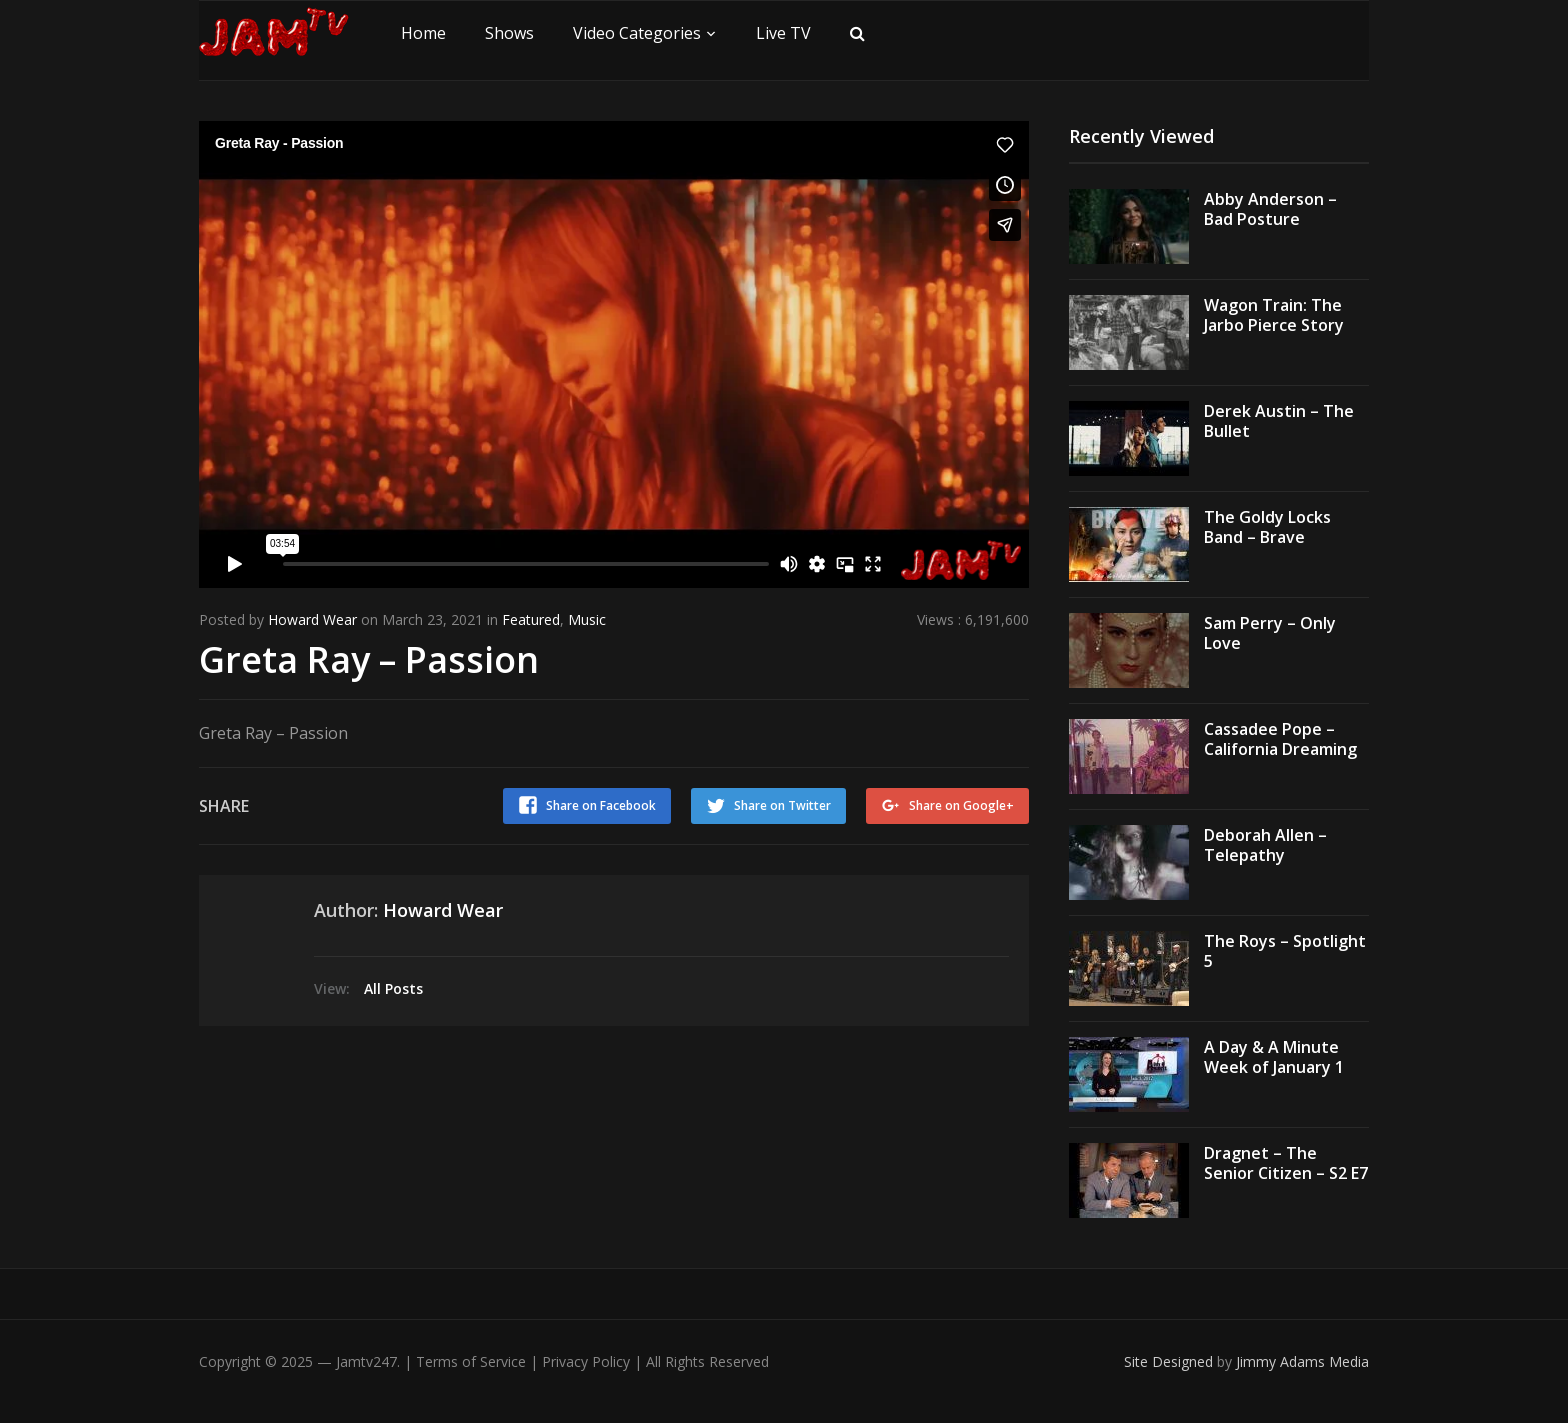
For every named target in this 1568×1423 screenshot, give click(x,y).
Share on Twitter (782, 805)
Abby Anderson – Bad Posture (1270, 209)
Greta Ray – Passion (369, 659)
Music (587, 619)
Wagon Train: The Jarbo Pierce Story (1274, 315)
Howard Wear (312, 619)
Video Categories (637, 33)
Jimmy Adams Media (1302, 1361)
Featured (531, 619)
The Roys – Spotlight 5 (1285, 951)
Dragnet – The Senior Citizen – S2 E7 (1286, 1163)
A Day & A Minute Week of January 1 (1274, 1057)
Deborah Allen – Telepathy (1265, 845)
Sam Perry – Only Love (1270, 633)
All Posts (393, 988)
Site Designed (1170, 1361)
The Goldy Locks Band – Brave (1267, 527)
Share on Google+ (961, 805)
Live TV (783, 33)
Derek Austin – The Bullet (1279, 421)
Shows (509, 33)
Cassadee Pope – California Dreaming (1280, 739)
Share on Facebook (601, 805)
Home (423, 33)
